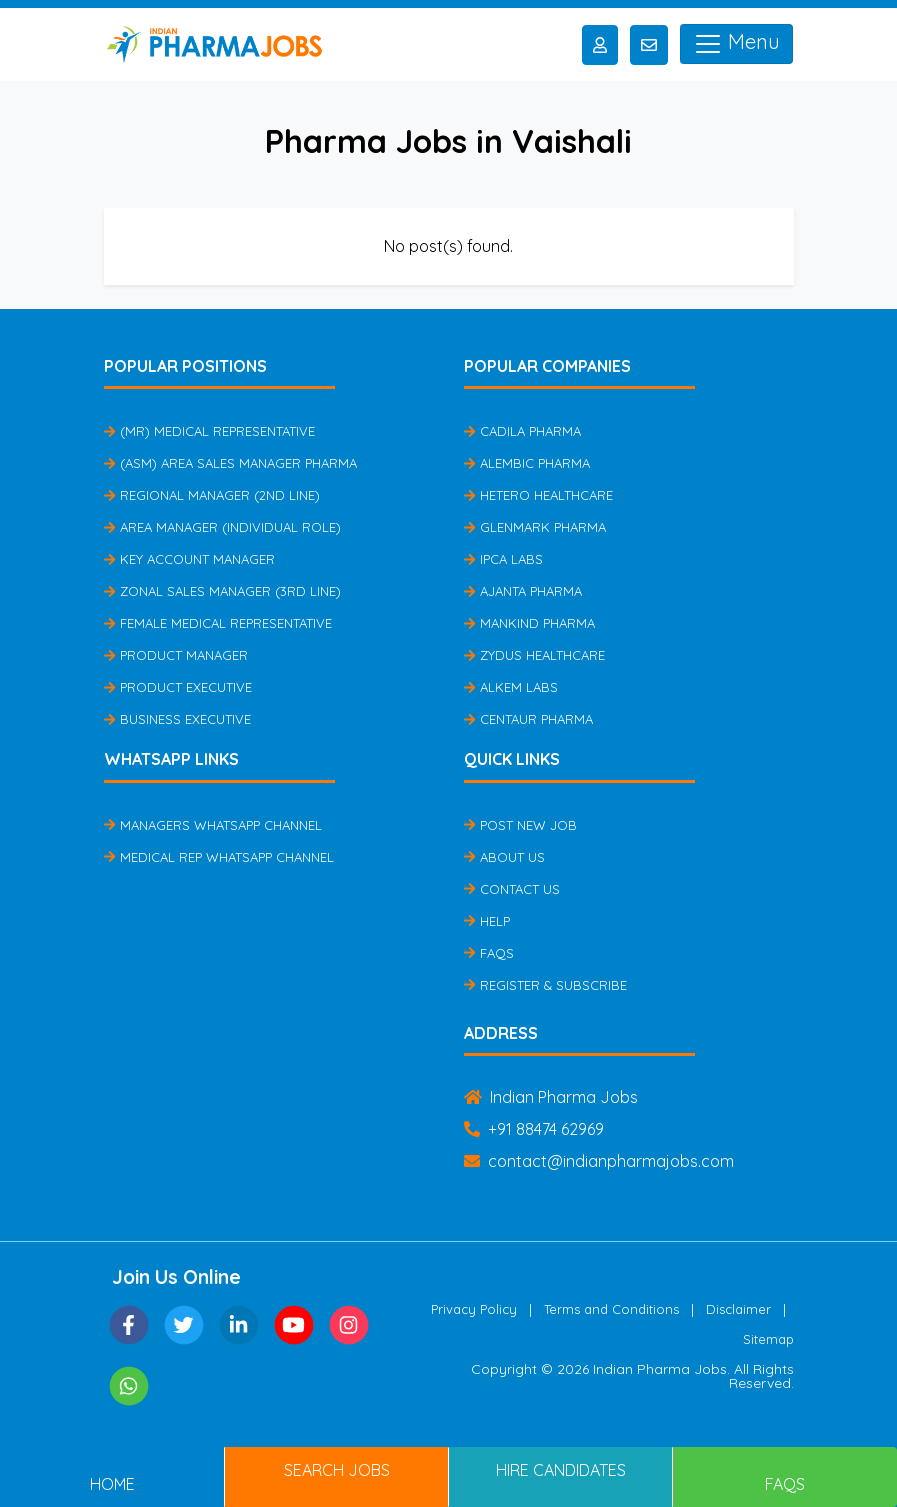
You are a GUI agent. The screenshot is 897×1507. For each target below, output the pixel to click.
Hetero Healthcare (538, 495)
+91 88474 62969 (534, 1129)
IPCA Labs (503, 559)
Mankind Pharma (529, 623)
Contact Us (512, 889)
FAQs (489, 953)
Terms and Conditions (611, 1309)
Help (487, 921)
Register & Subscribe (545, 985)
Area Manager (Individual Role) (222, 527)
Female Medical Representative (218, 623)
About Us (504, 857)
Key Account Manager (189, 559)
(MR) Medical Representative (209, 431)
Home (112, 1484)
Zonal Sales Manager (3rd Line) (222, 591)
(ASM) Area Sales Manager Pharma (230, 463)
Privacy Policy (474, 1309)
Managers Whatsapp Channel (213, 825)
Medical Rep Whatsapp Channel (219, 857)
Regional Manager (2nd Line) (212, 495)
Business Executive (177, 719)
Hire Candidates (561, 1470)
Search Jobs (337, 1470)
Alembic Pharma (527, 463)
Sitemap (768, 1339)
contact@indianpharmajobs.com (599, 1161)
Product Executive (178, 687)
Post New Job (520, 825)
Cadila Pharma (522, 431)
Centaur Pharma (528, 719)
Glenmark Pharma (535, 527)
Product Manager (176, 655)
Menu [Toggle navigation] (736, 44)
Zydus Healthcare (534, 655)
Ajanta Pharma (523, 591)
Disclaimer (738, 1309)
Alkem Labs (511, 687)
